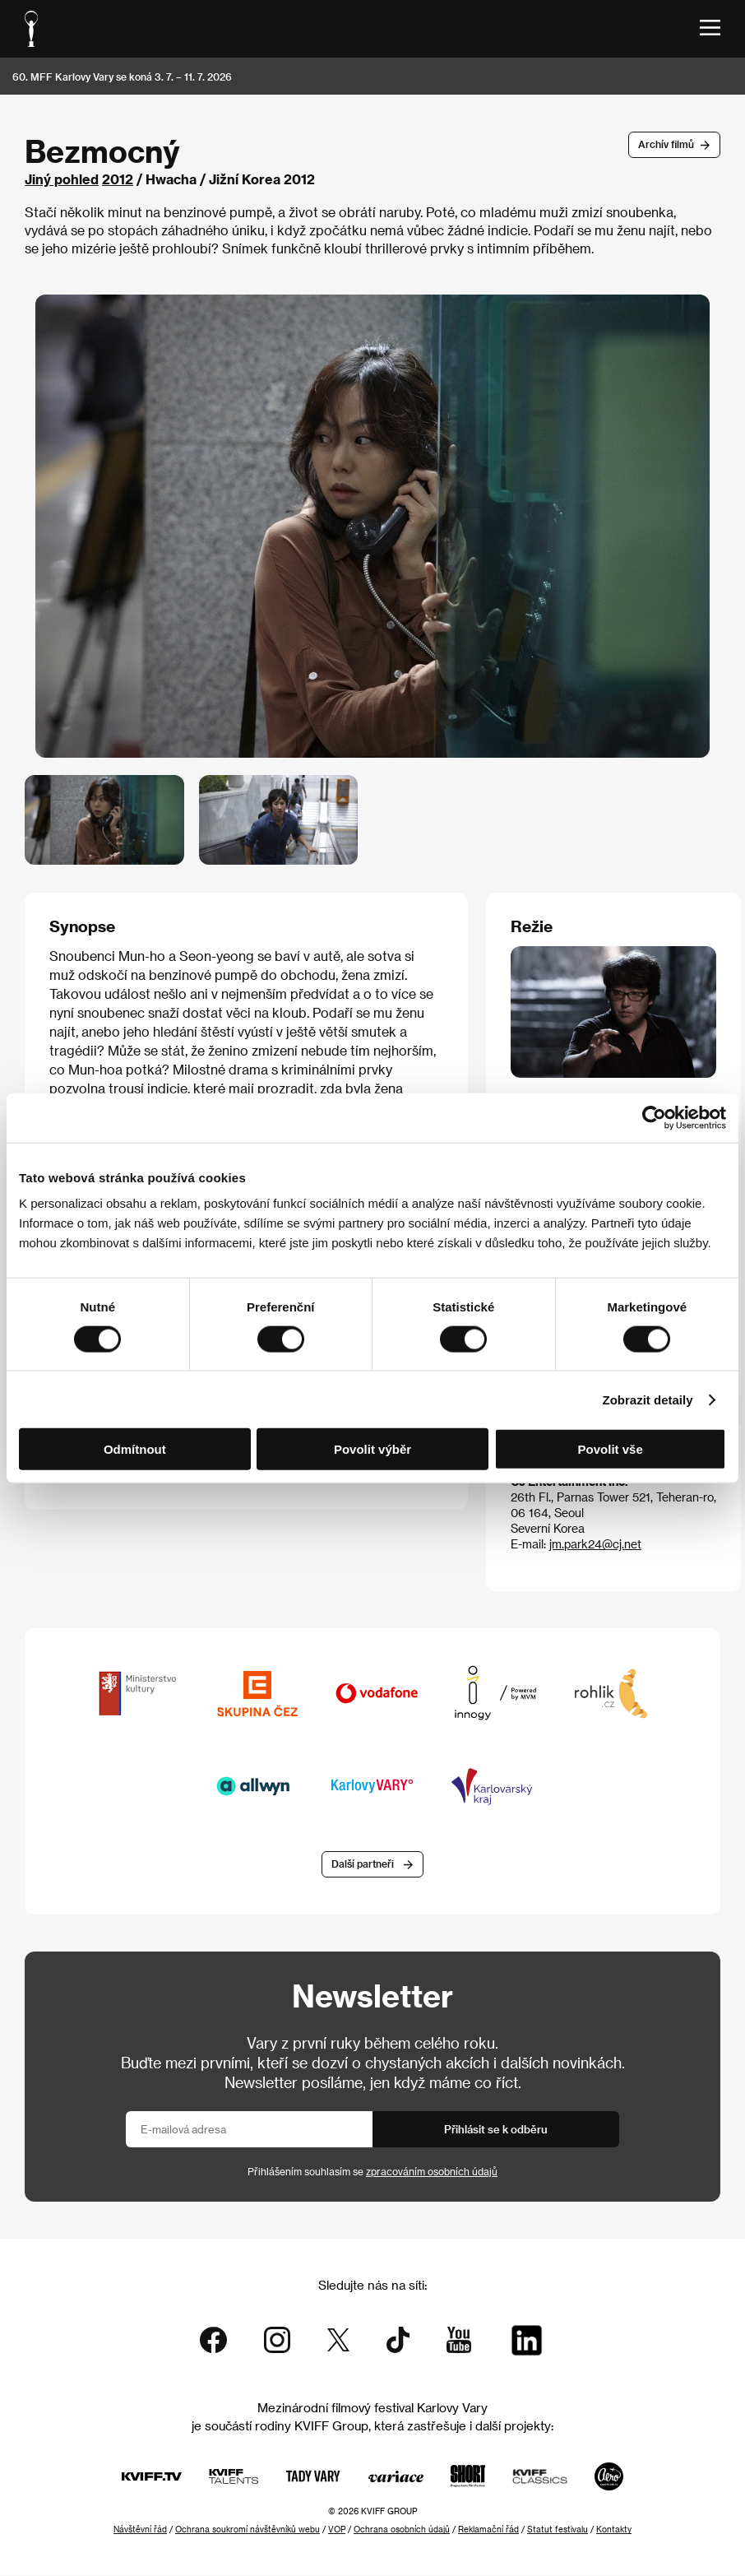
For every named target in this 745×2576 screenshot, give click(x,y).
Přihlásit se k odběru (496, 2129)
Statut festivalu (557, 2530)
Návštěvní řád (140, 2530)
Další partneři (362, 1863)
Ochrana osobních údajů (402, 2530)
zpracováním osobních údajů (431, 2171)
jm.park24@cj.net (595, 1544)
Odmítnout (135, 1449)
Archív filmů (666, 144)
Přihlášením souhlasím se (372, 2171)
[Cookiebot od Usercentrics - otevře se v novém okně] (654, 1117)
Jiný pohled (62, 179)
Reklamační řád (488, 2530)
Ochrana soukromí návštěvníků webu (247, 2530)
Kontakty (614, 2530)
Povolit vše (610, 1449)
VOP (336, 2530)
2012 (117, 179)
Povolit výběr (372, 1449)
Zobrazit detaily (648, 1399)
